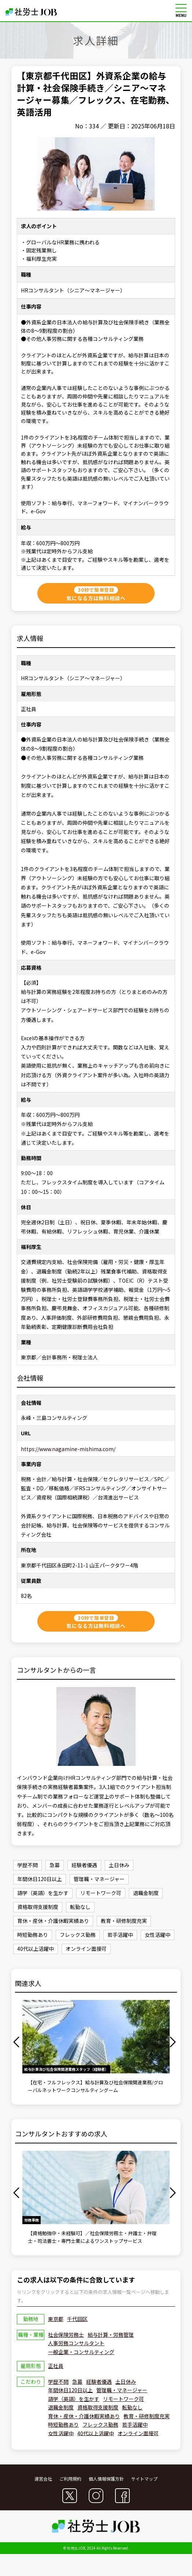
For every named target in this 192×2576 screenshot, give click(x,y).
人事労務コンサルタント (76, 2343)
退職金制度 (61, 2407)
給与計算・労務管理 (111, 2334)
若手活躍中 (135, 2424)
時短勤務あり (63, 2424)
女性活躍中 (61, 2433)
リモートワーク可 (123, 2398)
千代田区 (77, 2318)
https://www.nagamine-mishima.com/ (68, 1449)
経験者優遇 (99, 2381)
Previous (18, 2042)
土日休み (125, 2381)
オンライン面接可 (138, 2433)
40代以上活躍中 (95, 2433)
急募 (77, 2381)
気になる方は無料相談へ (96, 594)
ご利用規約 (70, 2478)
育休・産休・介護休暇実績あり (84, 2416)
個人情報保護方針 (106, 2478)
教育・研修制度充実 (146, 2416)
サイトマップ (144, 2478)
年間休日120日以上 (70, 2390)
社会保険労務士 (66, 2334)
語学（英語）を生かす (73, 2398)
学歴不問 (58, 2381)
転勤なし (132, 2407)
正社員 (55, 2365)
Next (174, 2042)
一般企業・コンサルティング (81, 2351)
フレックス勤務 (100, 2424)
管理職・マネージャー (121, 2390)
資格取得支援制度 (97, 2407)
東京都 (55, 2318)
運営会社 (43, 2478)
